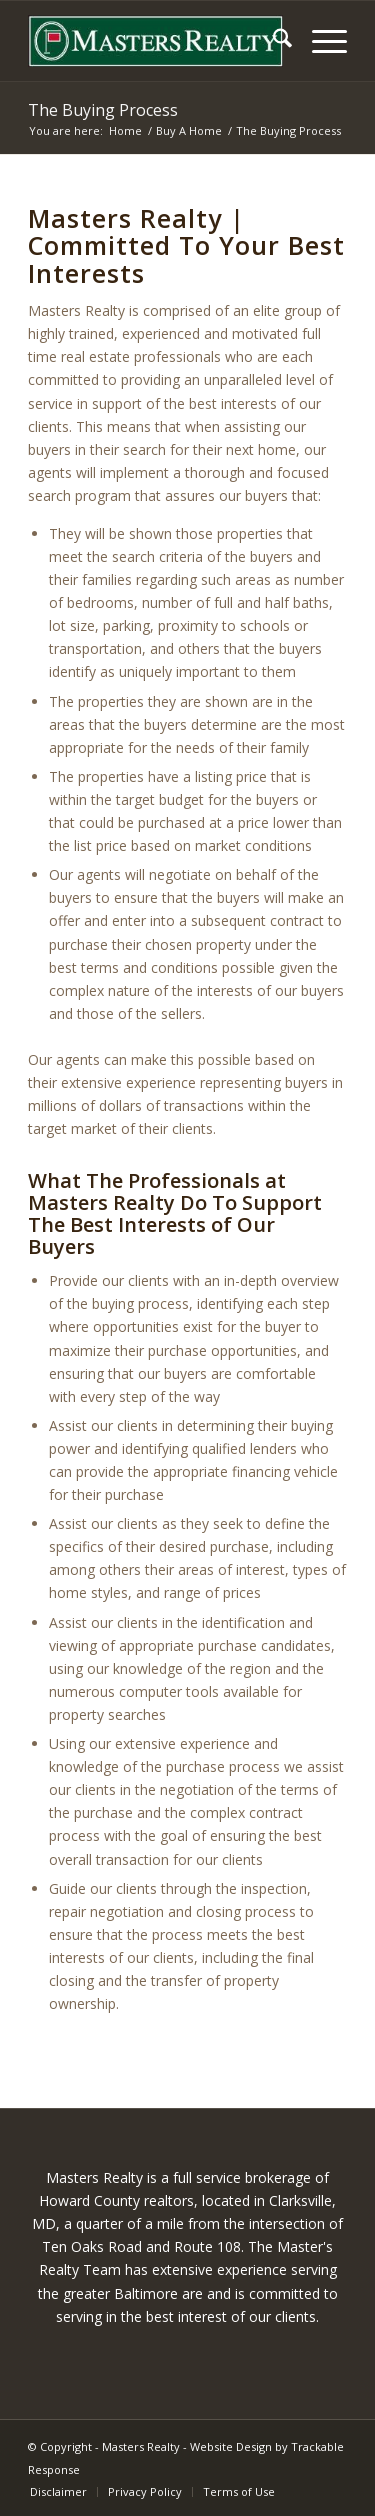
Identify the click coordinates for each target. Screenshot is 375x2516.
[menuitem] (272, 41)
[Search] (272, 41)
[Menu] (319, 41)
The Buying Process (103, 110)
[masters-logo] (155, 41)
